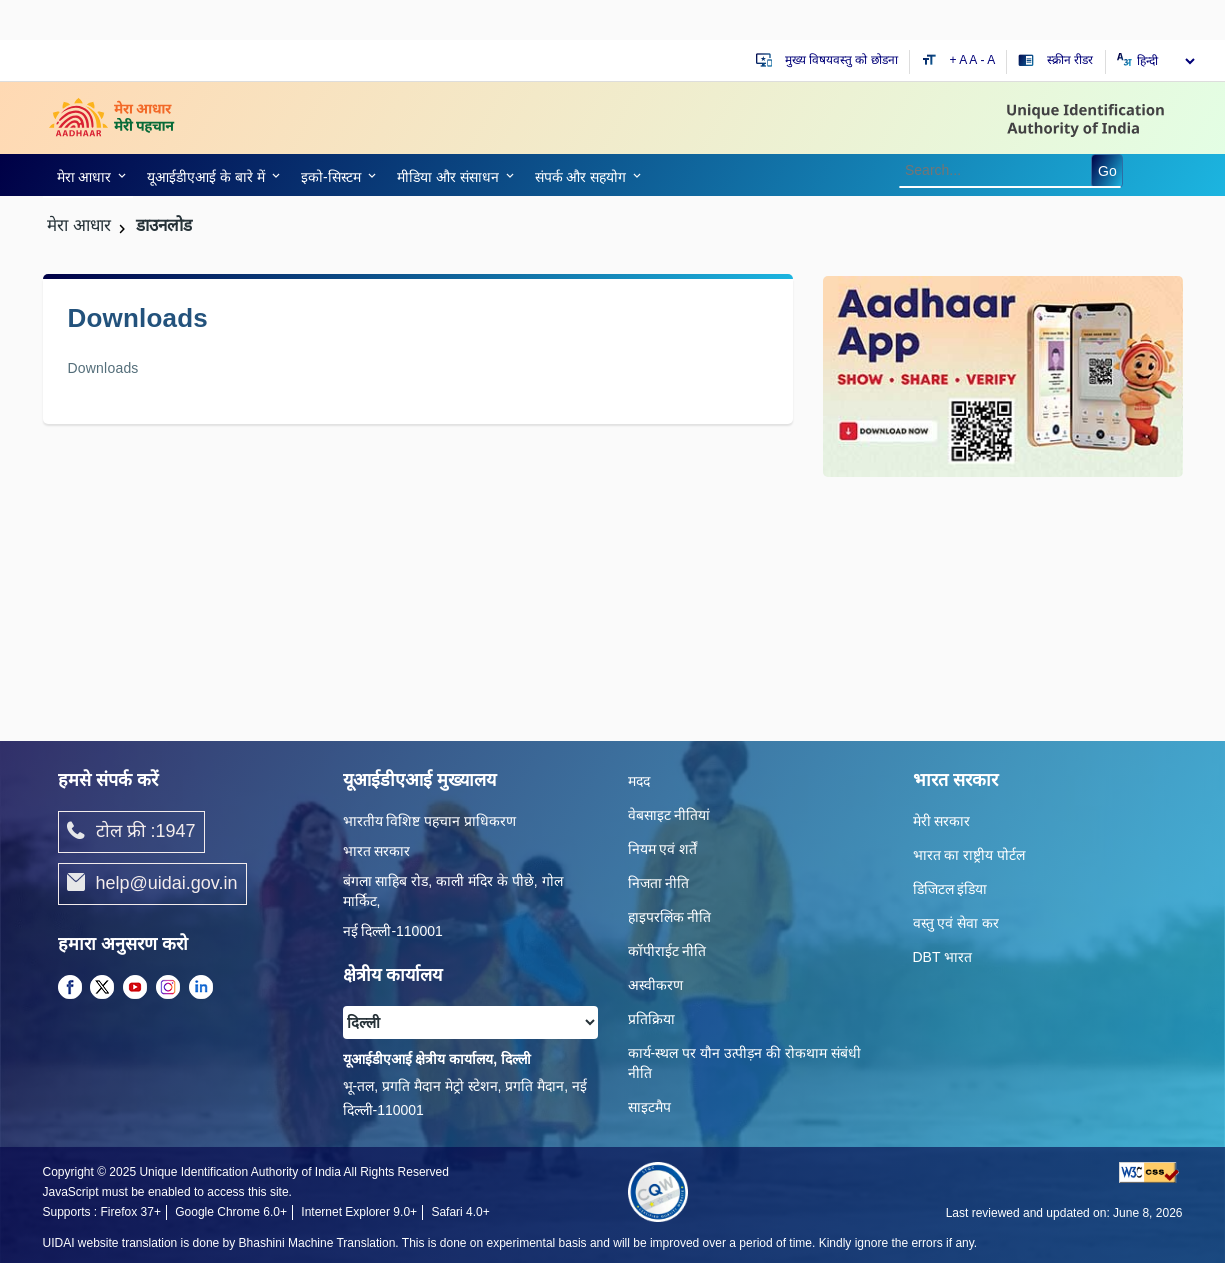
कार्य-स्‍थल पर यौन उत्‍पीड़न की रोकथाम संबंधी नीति (744, 1063)
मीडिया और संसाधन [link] (448, 177)
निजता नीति (659, 883)
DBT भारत (943, 957)
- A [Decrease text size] (988, 60)
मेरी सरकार (942, 821)
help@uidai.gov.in (152, 884)
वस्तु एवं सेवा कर (956, 923)
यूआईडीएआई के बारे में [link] (206, 177)
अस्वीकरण (655, 985)
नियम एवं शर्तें (663, 849)
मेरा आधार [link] (84, 177)
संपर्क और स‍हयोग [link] (581, 177)
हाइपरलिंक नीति (670, 917)
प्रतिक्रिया (651, 1019)
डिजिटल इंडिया (950, 889)
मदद (639, 781)
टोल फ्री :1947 (131, 832)
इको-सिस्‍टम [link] (331, 177)
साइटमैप (649, 1107)
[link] (88, 175)
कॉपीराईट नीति (667, 951)
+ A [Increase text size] (960, 60)
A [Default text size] (973, 60)
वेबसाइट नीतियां (669, 815)
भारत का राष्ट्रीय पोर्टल (969, 855)
